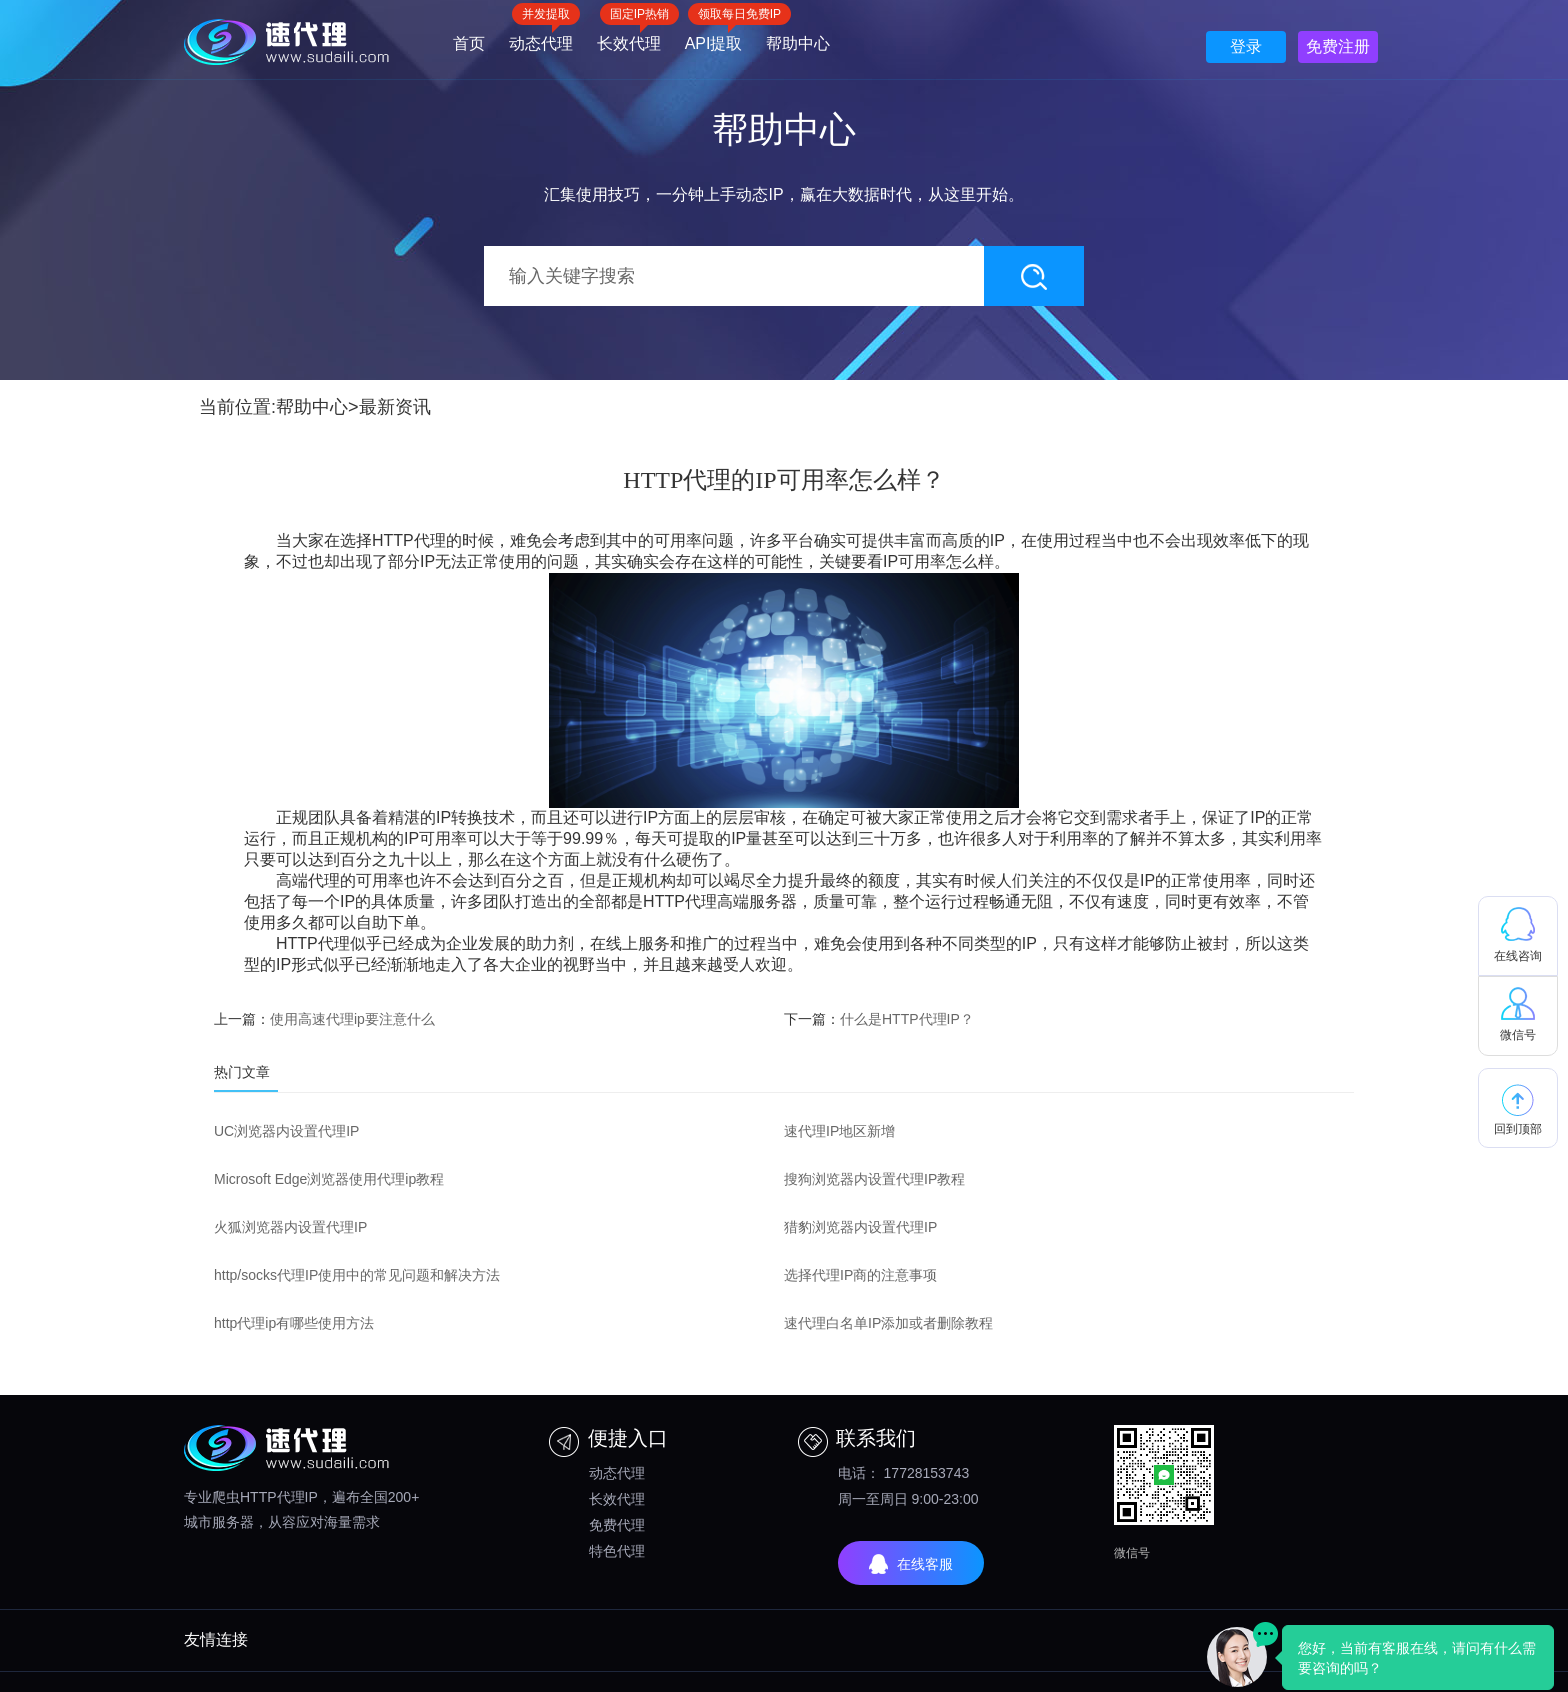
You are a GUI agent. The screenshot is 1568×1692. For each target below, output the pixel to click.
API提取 (714, 36)
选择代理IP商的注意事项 (860, 1275)
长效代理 (629, 36)
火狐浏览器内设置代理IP (290, 1227)
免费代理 (617, 1525)
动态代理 (541, 36)
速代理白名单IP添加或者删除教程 (888, 1323)
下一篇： (879, 1019)
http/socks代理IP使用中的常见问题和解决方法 (357, 1275)
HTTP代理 (409, 540)
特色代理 (617, 1551)
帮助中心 (798, 43)
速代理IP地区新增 (839, 1131)
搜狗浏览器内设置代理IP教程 (874, 1179)
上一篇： (324, 1019)
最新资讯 (395, 407)
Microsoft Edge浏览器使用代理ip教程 (329, 1179)
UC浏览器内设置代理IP (286, 1131)
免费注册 (1338, 46)
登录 (1246, 46)
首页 (469, 43)
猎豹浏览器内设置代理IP (860, 1227)
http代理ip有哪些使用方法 (294, 1323)
